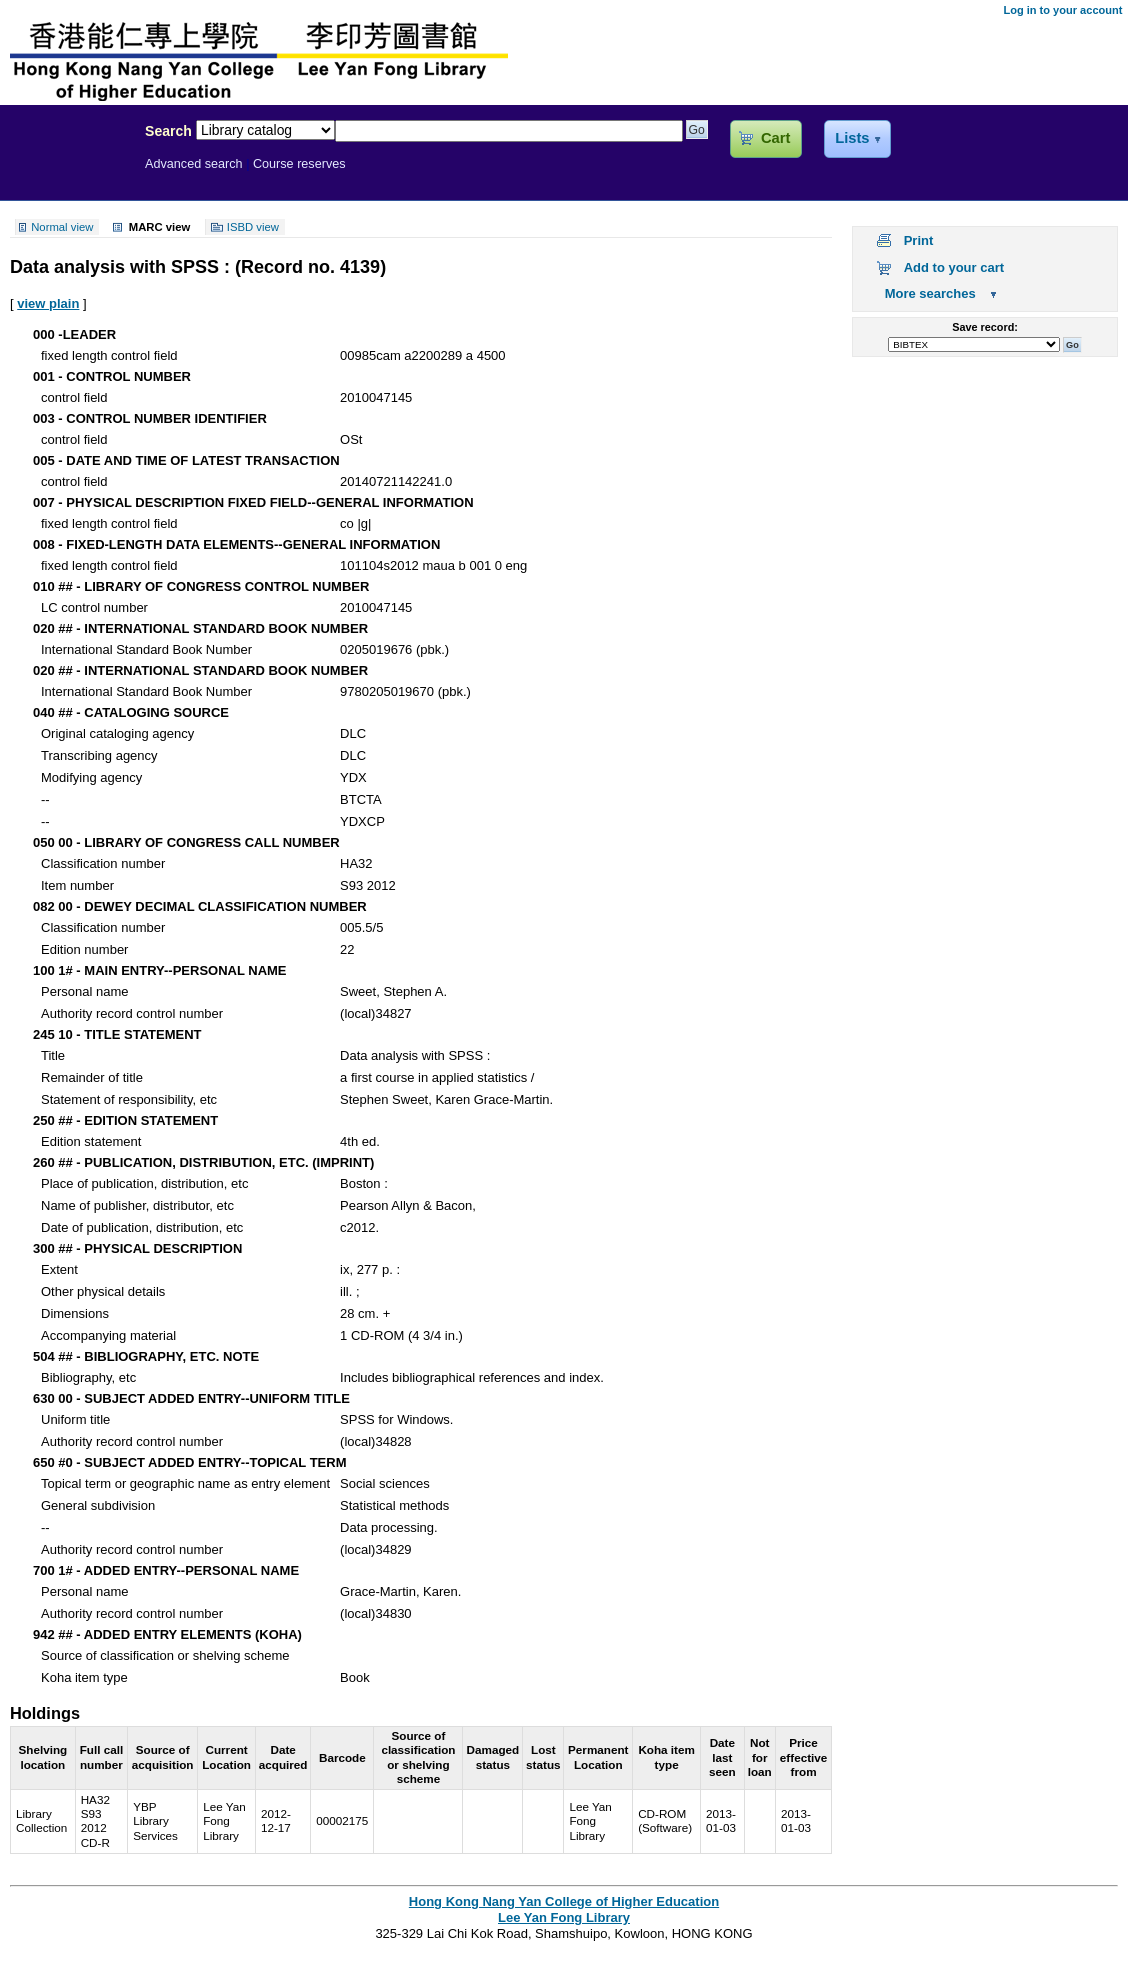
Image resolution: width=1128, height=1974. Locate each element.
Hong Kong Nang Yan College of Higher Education (564, 1901)
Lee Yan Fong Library (67, 174)
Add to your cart (954, 267)
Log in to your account (1062, 10)
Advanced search (194, 164)
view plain (48, 303)
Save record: (985, 327)
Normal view (62, 227)
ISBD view (253, 227)
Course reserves (299, 164)
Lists (852, 138)
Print (919, 240)
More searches (930, 293)
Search (168, 131)
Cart (775, 138)
